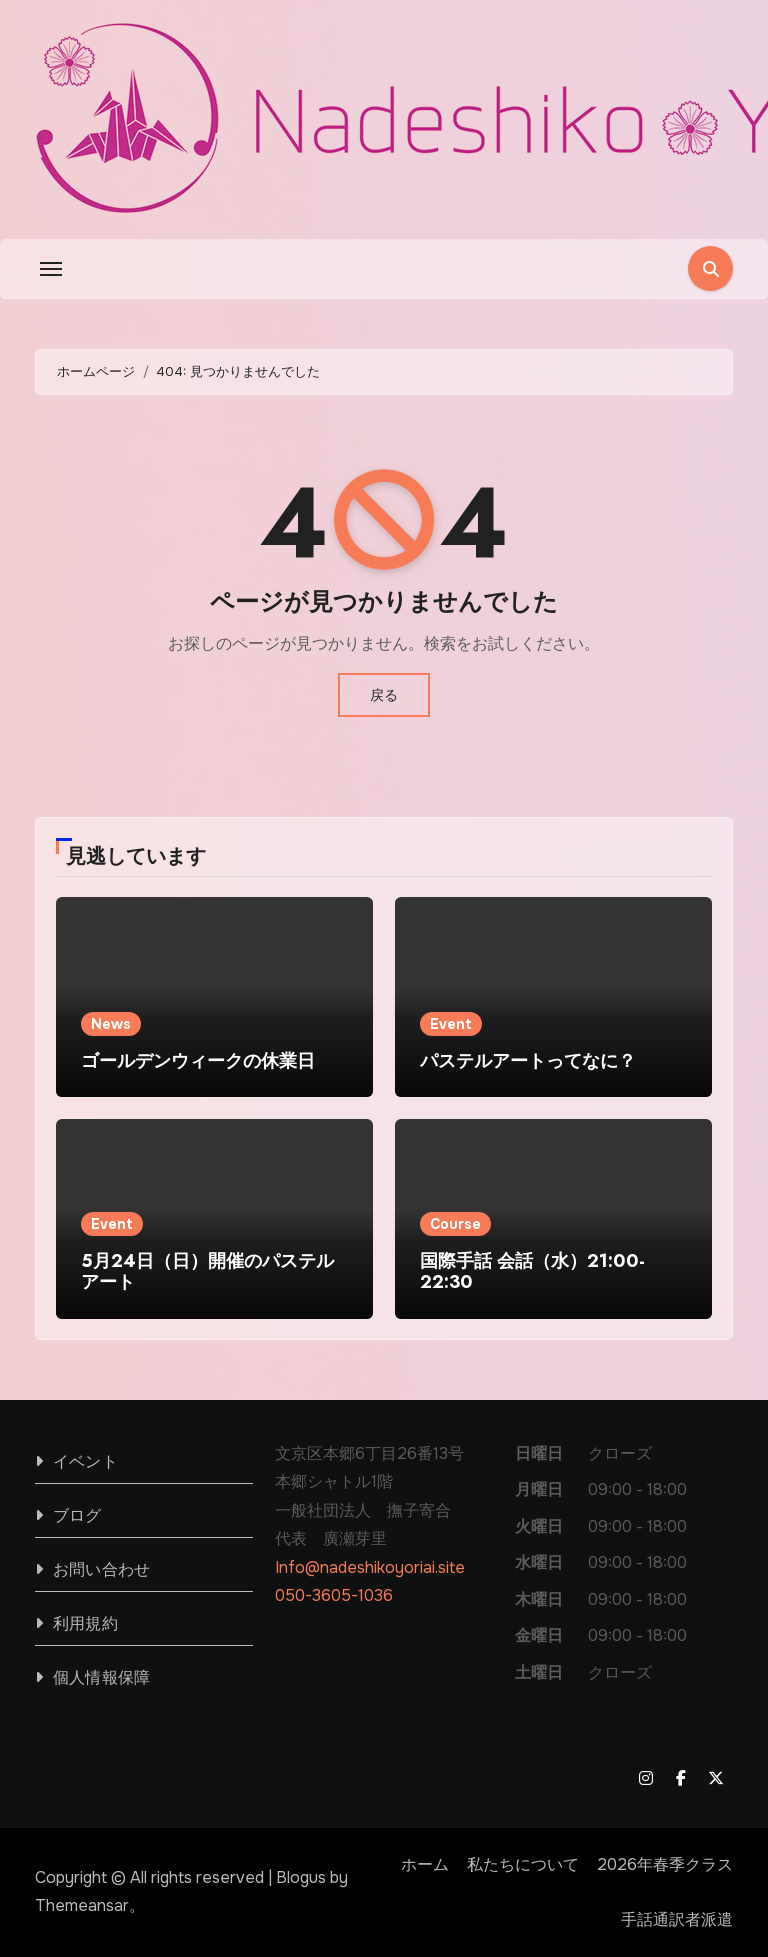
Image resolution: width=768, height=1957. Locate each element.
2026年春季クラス (665, 1864)
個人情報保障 (101, 1677)
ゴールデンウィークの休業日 (198, 1061)
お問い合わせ (101, 1569)
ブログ (77, 1515)
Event (451, 1024)
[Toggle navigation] (51, 269)
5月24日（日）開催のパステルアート (207, 1272)
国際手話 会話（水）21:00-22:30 (532, 1272)
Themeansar (82, 1905)
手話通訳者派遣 (677, 1919)
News (111, 1024)
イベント (85, 1461)
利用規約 (85, 1623)
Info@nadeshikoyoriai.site (370, 1567)
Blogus (301, 1877)
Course (455, 1224)
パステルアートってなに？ (528, 1061)
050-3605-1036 (334, 1595)
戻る (384, 695)
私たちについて (523, 1864)
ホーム (425, 1864)
